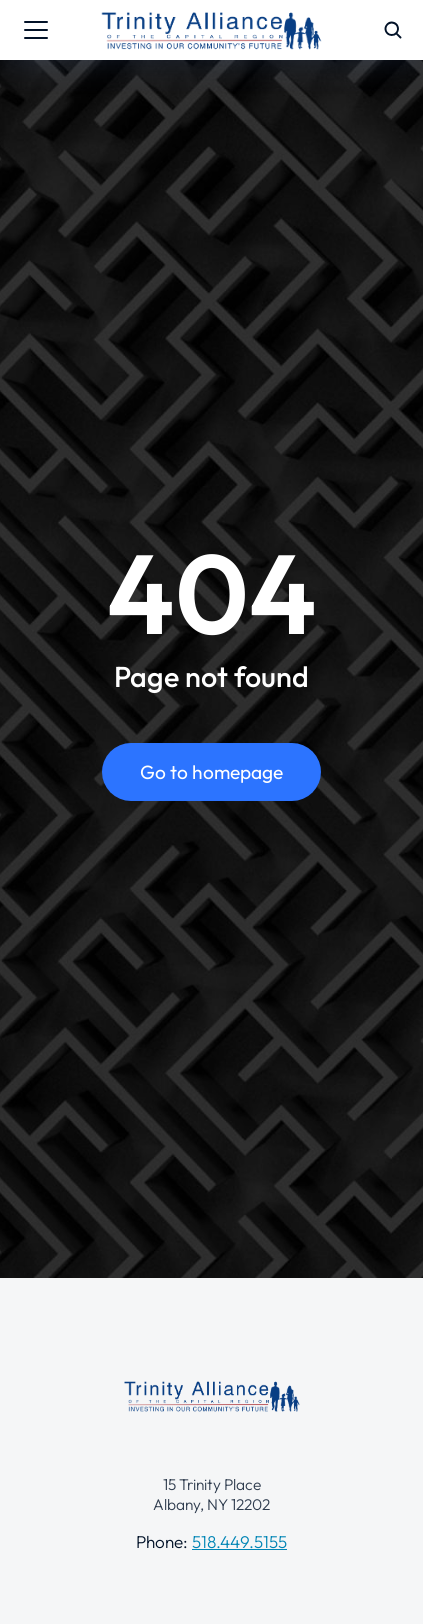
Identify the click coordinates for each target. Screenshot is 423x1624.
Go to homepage (211, 772)
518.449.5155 (239, 1541)
